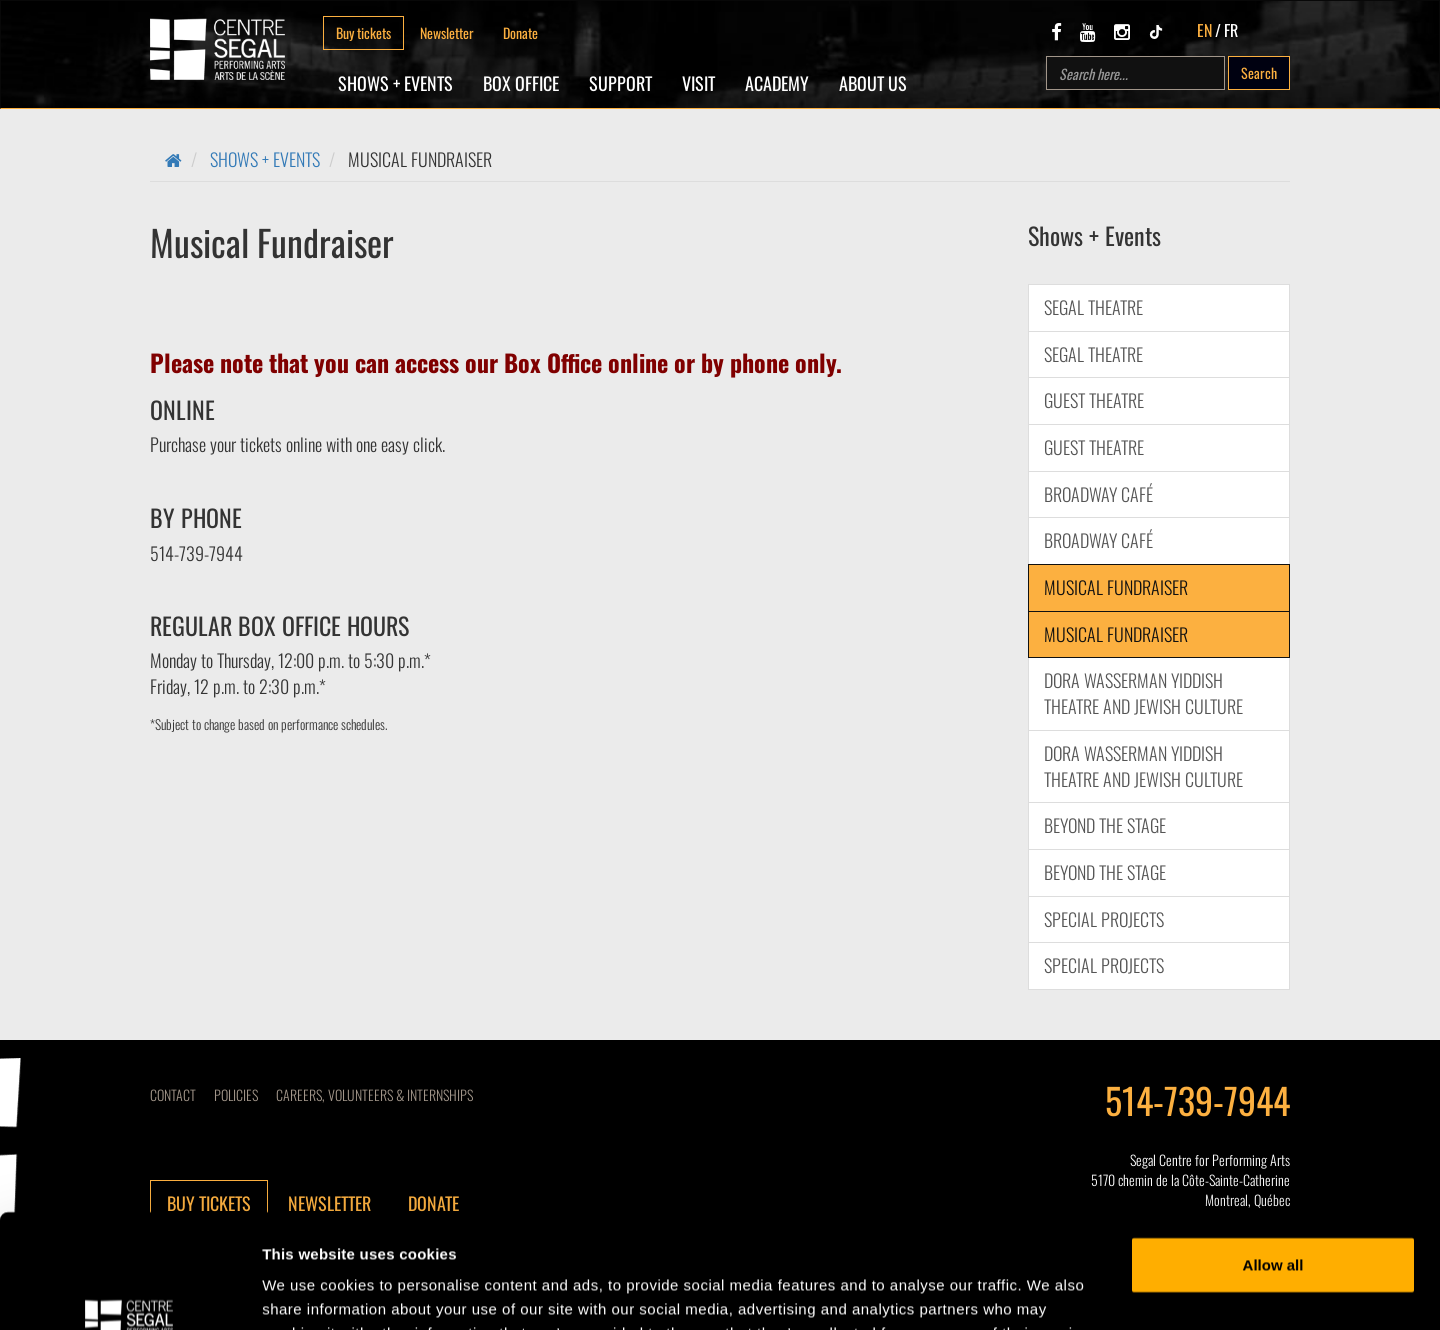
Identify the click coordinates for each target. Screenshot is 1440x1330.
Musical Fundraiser (1116, 587)
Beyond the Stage (1105, 825)
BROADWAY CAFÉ (1098, 494)
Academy (777, 83)
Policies (236, 1094)
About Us (873, 83)
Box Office (521, 83)
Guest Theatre (1094, 400)
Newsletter (447, 32)
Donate (520, 32)
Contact (173, 1094)
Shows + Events (395, 83)
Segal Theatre (1093, 307)
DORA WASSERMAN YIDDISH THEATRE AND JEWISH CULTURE (1143, 693)
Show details (308, 1290)
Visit (698, 83)
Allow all (1273, 1167)
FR (1231, 30)
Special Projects (1104, 919)
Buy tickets (363, 32)
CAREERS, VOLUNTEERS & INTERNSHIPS (374, 1094)
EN (1204, 30)
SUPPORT (620, 83)
